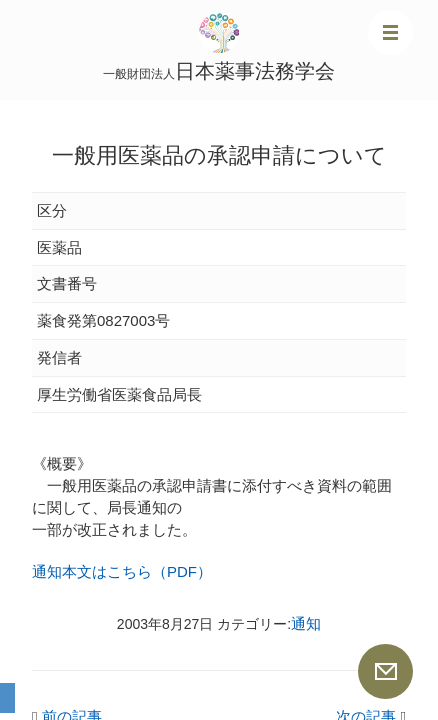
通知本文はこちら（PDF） (122, 571)
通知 (306, 623)
